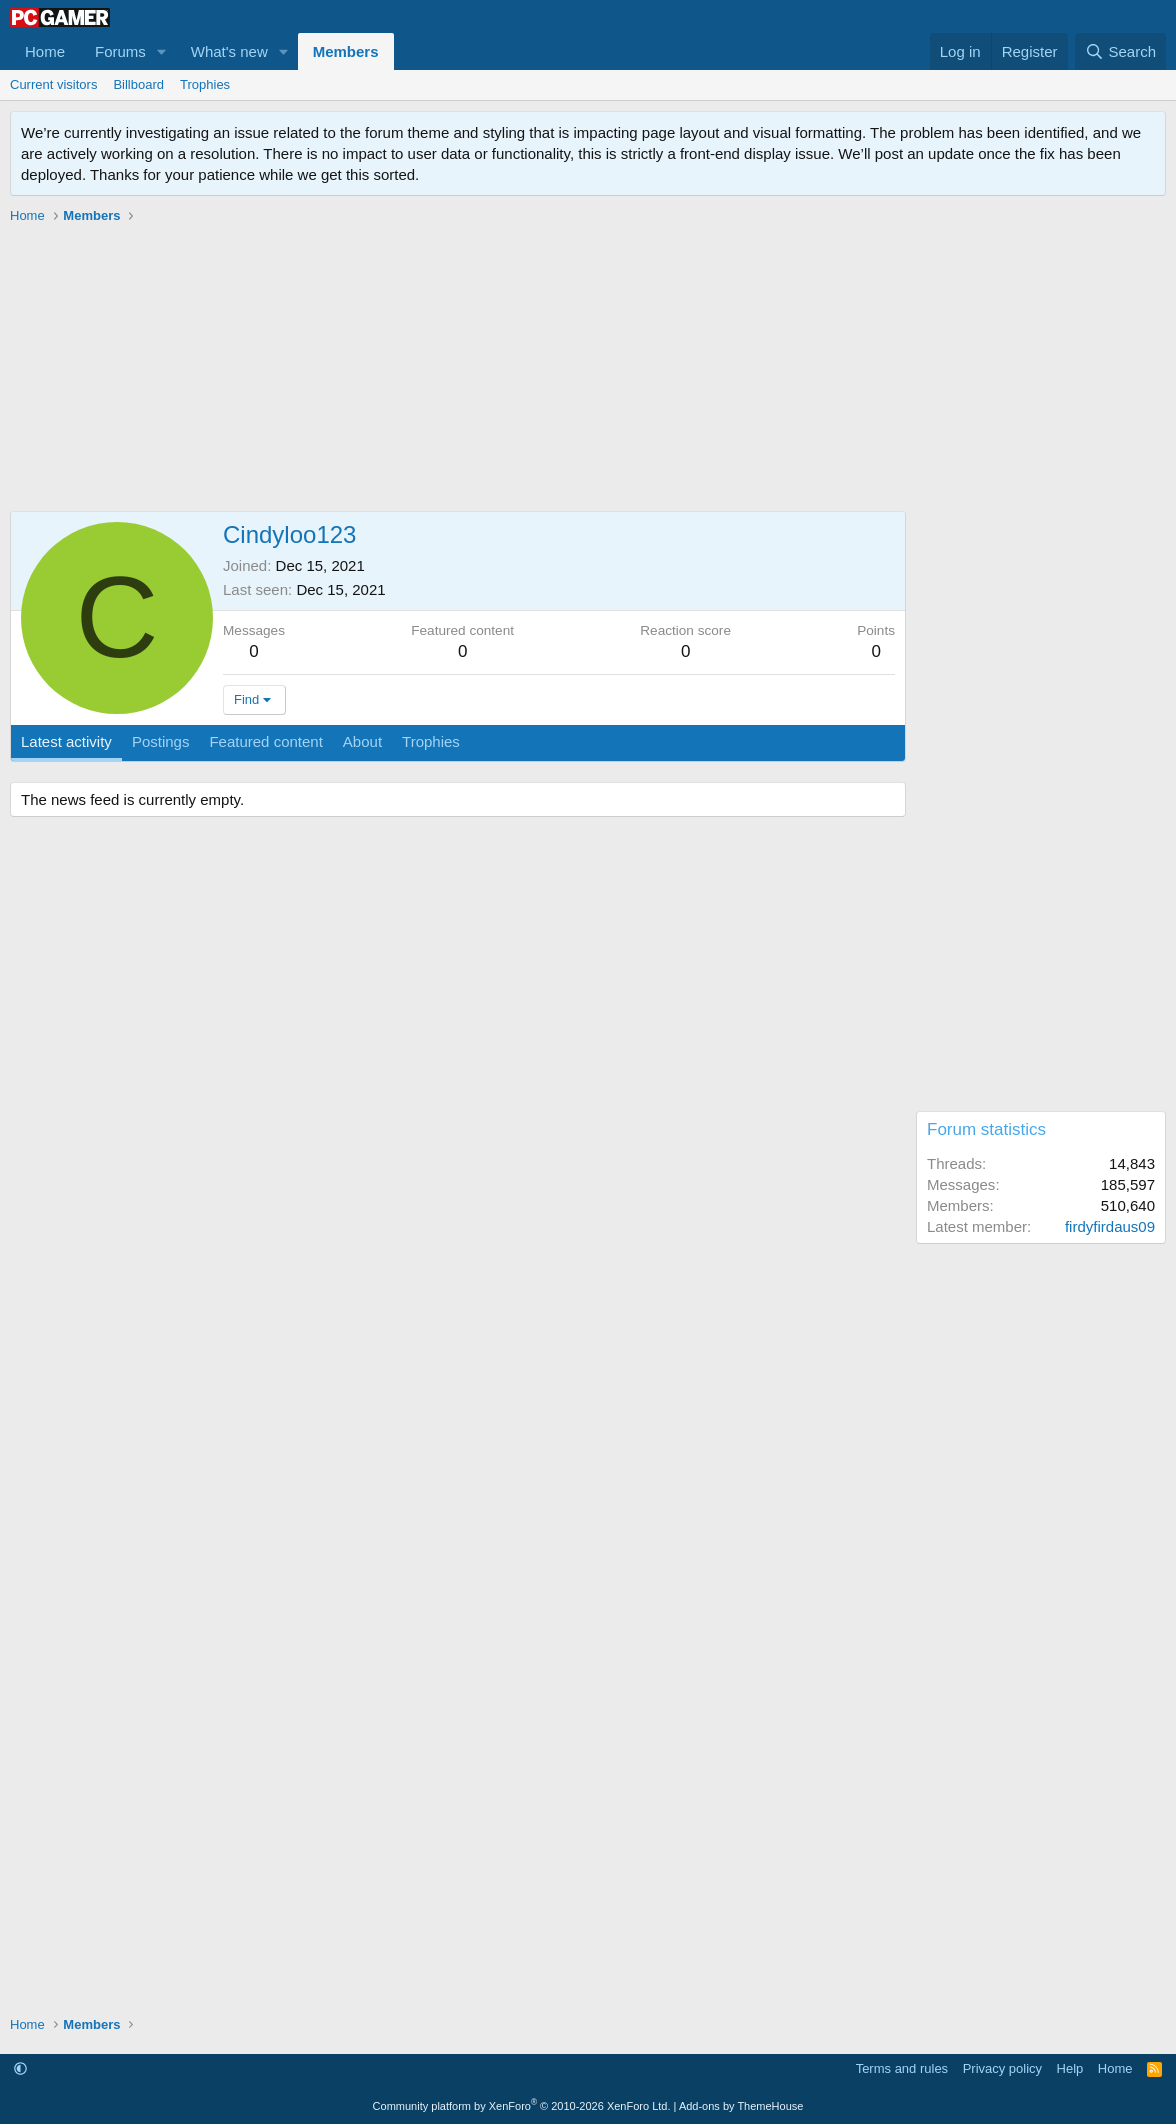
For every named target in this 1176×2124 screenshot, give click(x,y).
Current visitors (53, 84)
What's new (229, 51)
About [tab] (362, 741)
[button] (162, 51)
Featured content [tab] (265, 741)
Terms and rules (902, 2068)
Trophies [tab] (431, 741)
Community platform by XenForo (522, 2106)
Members (346, 51)
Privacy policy (1002, 2068)
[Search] (1120, 51)
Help (1070, 2068)
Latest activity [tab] (66, 741)
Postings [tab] (161, 741)
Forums (120, 51)
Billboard (138, 84)
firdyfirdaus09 (1110, 1226)
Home (45, 51)
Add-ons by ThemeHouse (741, 2106)
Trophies (205, 84)
